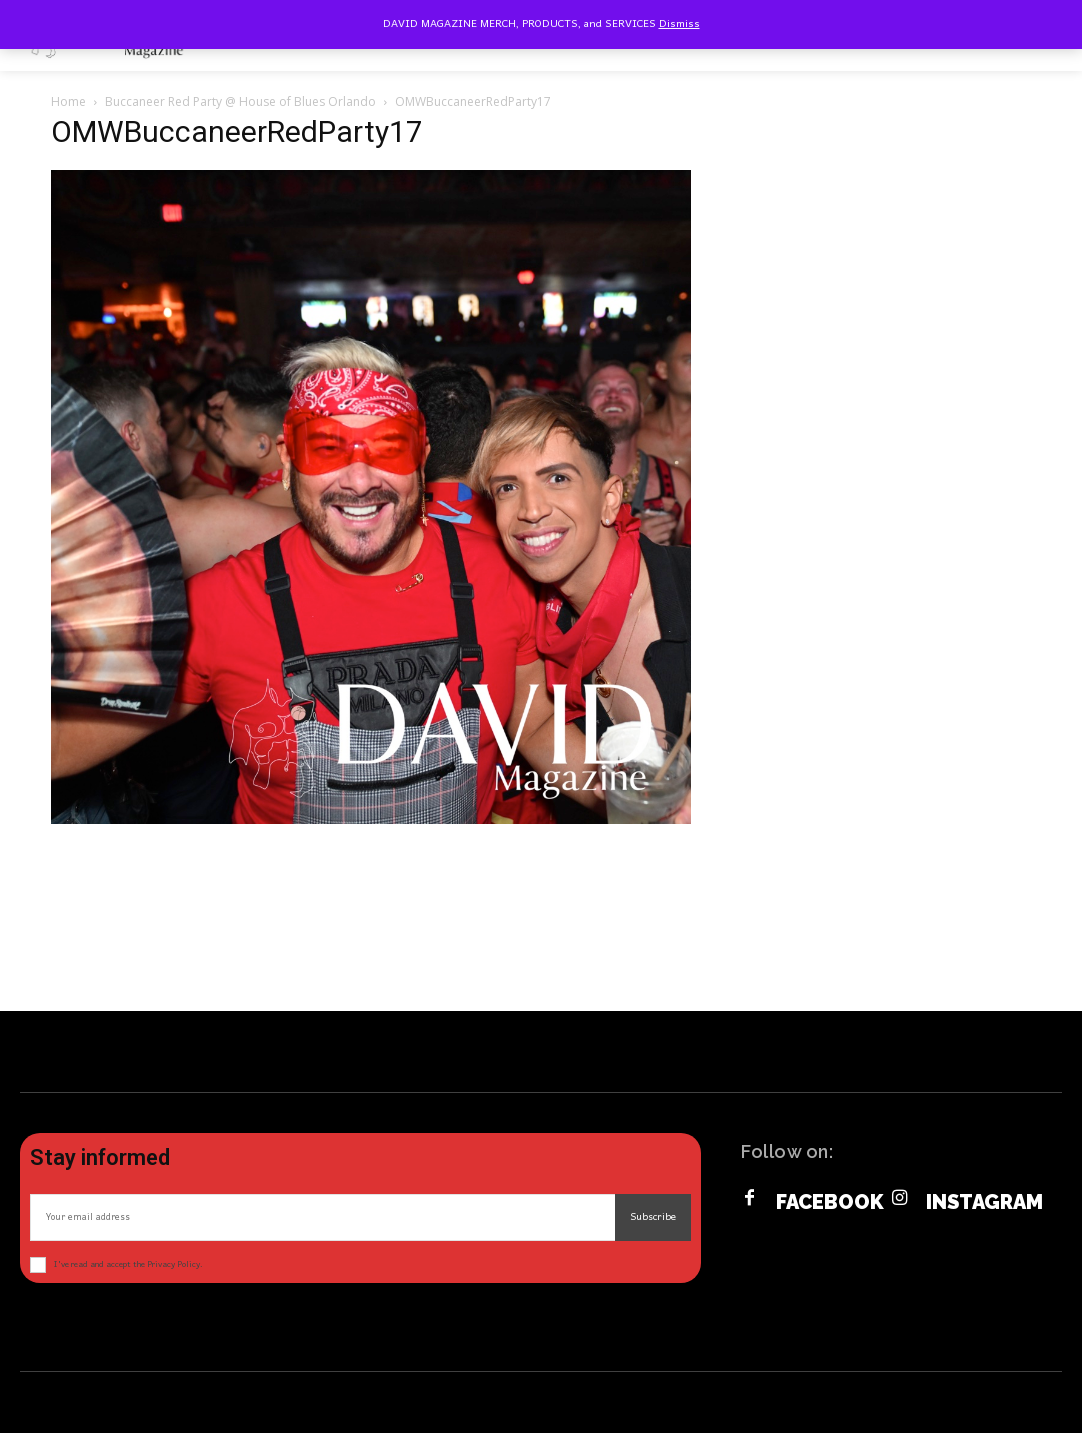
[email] (322, 1217)
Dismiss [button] (679, 24)
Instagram (984, 1202)
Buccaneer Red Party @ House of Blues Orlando (240, 101)
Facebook (830, 1202)
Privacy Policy (173, 1264)
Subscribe (653, 1217)
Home (68, 101)
